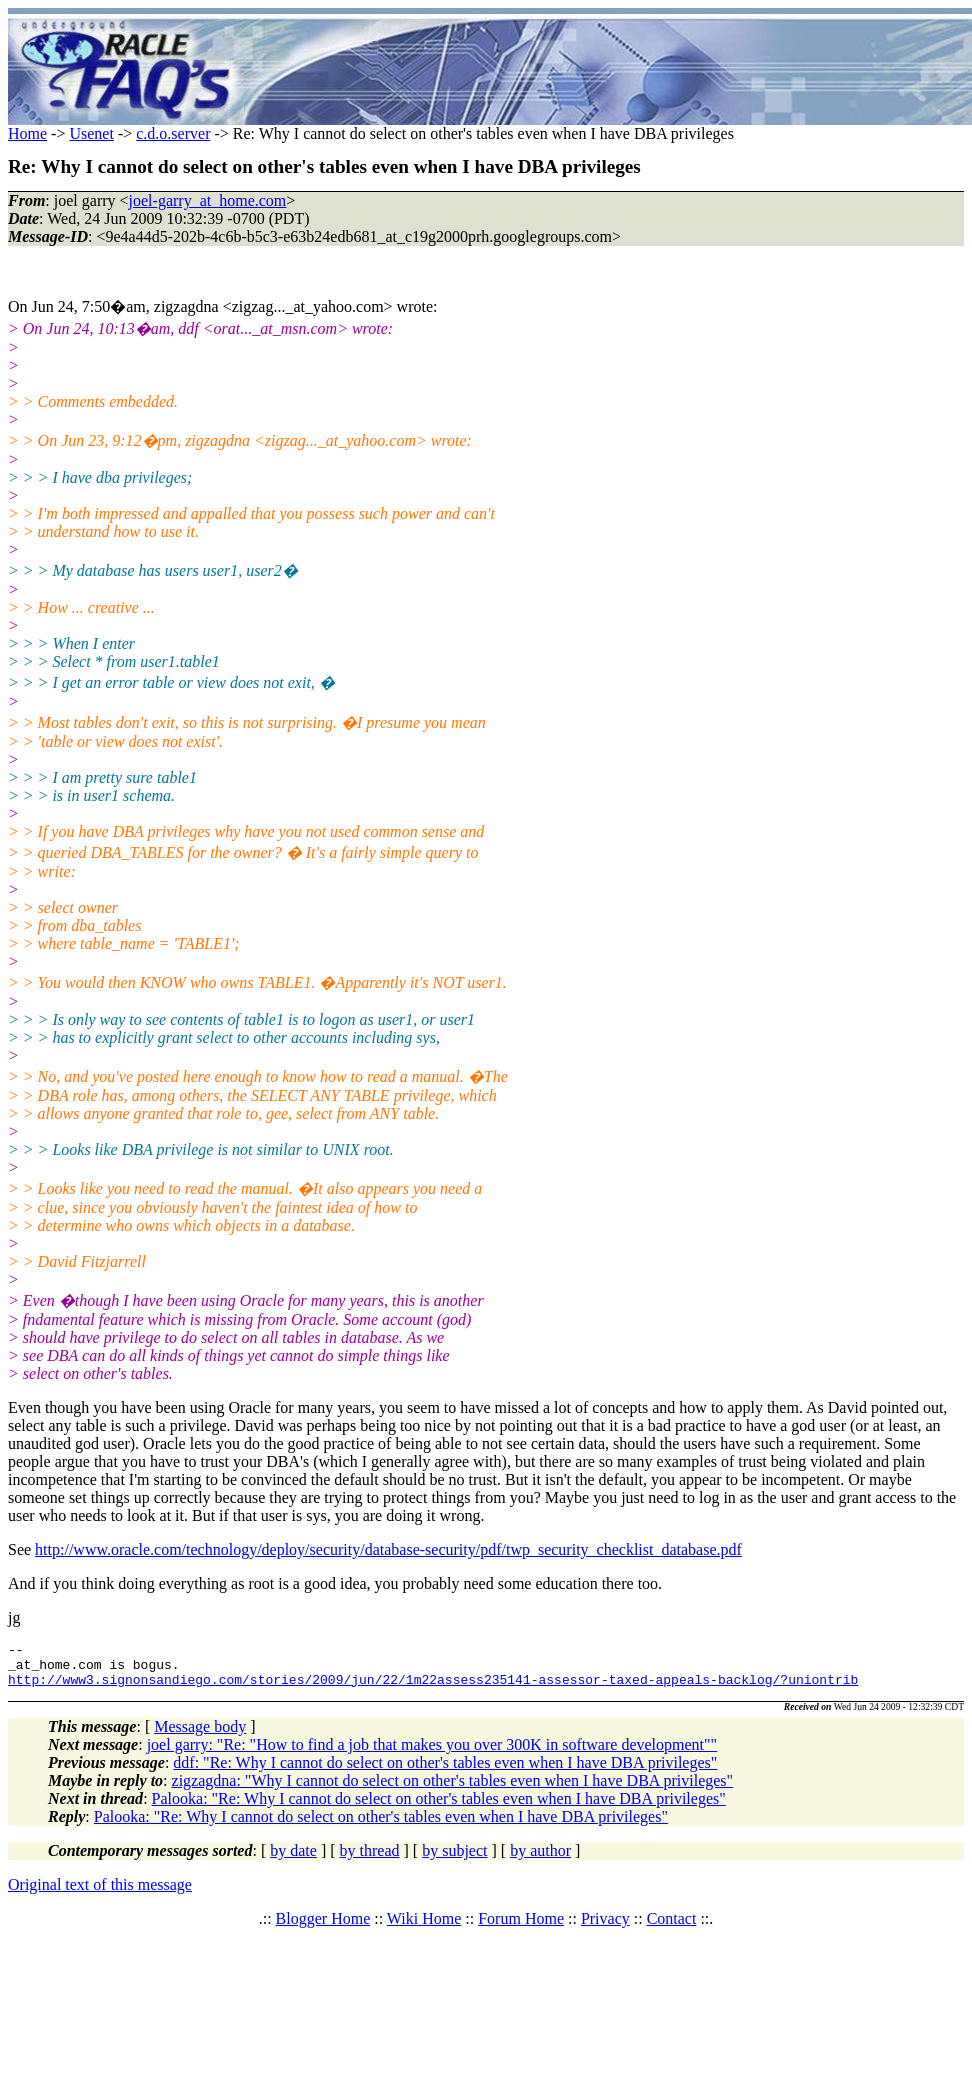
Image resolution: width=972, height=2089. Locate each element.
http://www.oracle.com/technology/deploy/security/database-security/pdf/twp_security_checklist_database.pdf (388, 1549)
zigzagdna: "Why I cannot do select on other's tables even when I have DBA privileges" (453, 1789)
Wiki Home (424, 1927)
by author (540, 1859)
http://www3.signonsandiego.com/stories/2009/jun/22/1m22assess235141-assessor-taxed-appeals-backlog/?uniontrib (433, 1688)
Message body (200, 1735)
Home (27, 133)
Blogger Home (323, 1927)
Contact (672, 1927)
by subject (454, 1859)
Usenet (91, 133)
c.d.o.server (173, 133)
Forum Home (521, 1927)
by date (293, 1859)
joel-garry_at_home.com (208, 200)
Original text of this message (100, 1893)
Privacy (605, 1927)
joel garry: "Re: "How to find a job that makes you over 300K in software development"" (432, 1753)
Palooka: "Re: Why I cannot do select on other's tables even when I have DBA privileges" (439, 1807)
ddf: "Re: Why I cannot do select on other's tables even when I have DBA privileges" (445, 1771)
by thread (370, 1859)
